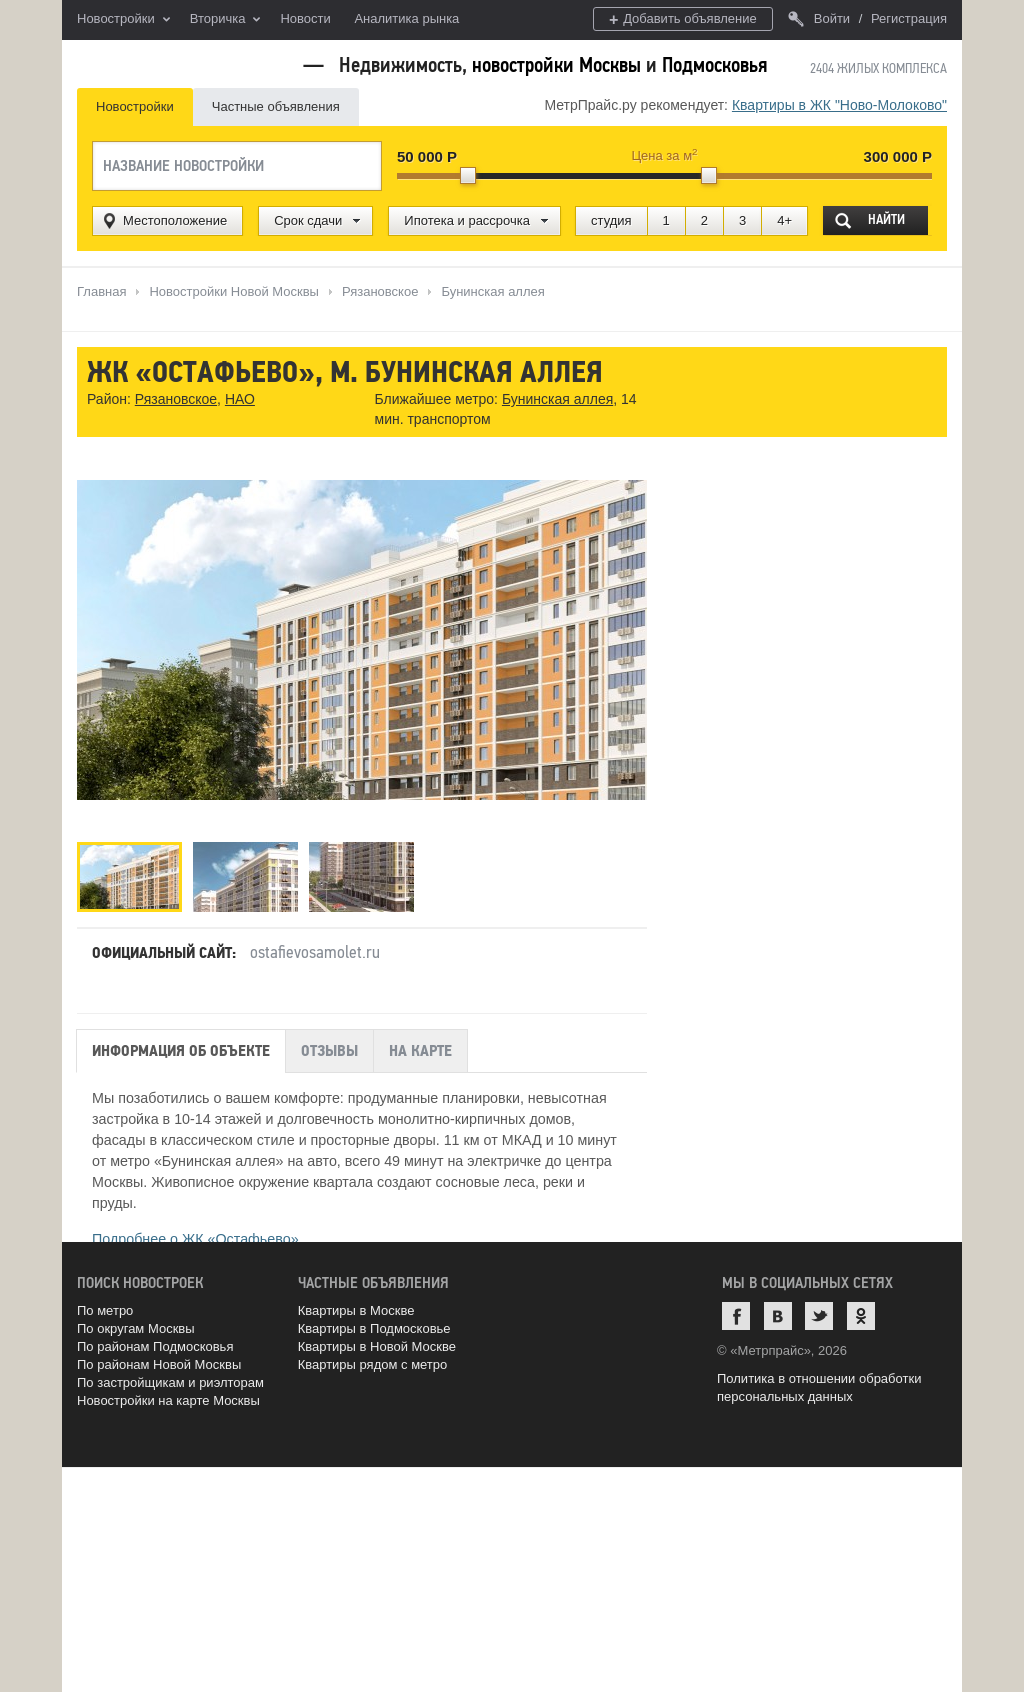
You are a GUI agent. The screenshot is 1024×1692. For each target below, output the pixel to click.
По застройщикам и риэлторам (170, 1382)
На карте (420, 1051)
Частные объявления (276, 106)
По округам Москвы (136, 1328)
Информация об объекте (181, 1051)
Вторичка (225, 20)
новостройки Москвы (556, 65)
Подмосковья (714, 65)
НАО (240, 399)
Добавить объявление (683, 19)
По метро (105, 1310)
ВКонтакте (778, 1316)
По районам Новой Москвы (159, 1364)
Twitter (819, 1316)
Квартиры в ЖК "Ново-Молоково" (839, 105)
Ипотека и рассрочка (467, 220)
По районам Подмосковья (155, 1346)
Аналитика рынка (406, 18)
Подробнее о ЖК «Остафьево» (195, 1239)
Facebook (736, 1316)
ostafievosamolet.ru (315, 952)
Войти (819, 18)
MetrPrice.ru (182, 62)
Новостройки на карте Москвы (168, 1400)
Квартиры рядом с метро (373, 1364)
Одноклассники (861, 1316)
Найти (886, 219)
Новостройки (123, 20)
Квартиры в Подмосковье (374, 1328)
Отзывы (329, 1051)
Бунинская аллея (557, 399)
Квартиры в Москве (356, 1310)
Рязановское (176, 399)
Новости (305, 18)
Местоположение (175, 220)
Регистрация (909, 18)
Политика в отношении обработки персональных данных (819, 1387)
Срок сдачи (308, 220)
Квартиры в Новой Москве (377, 1346)
